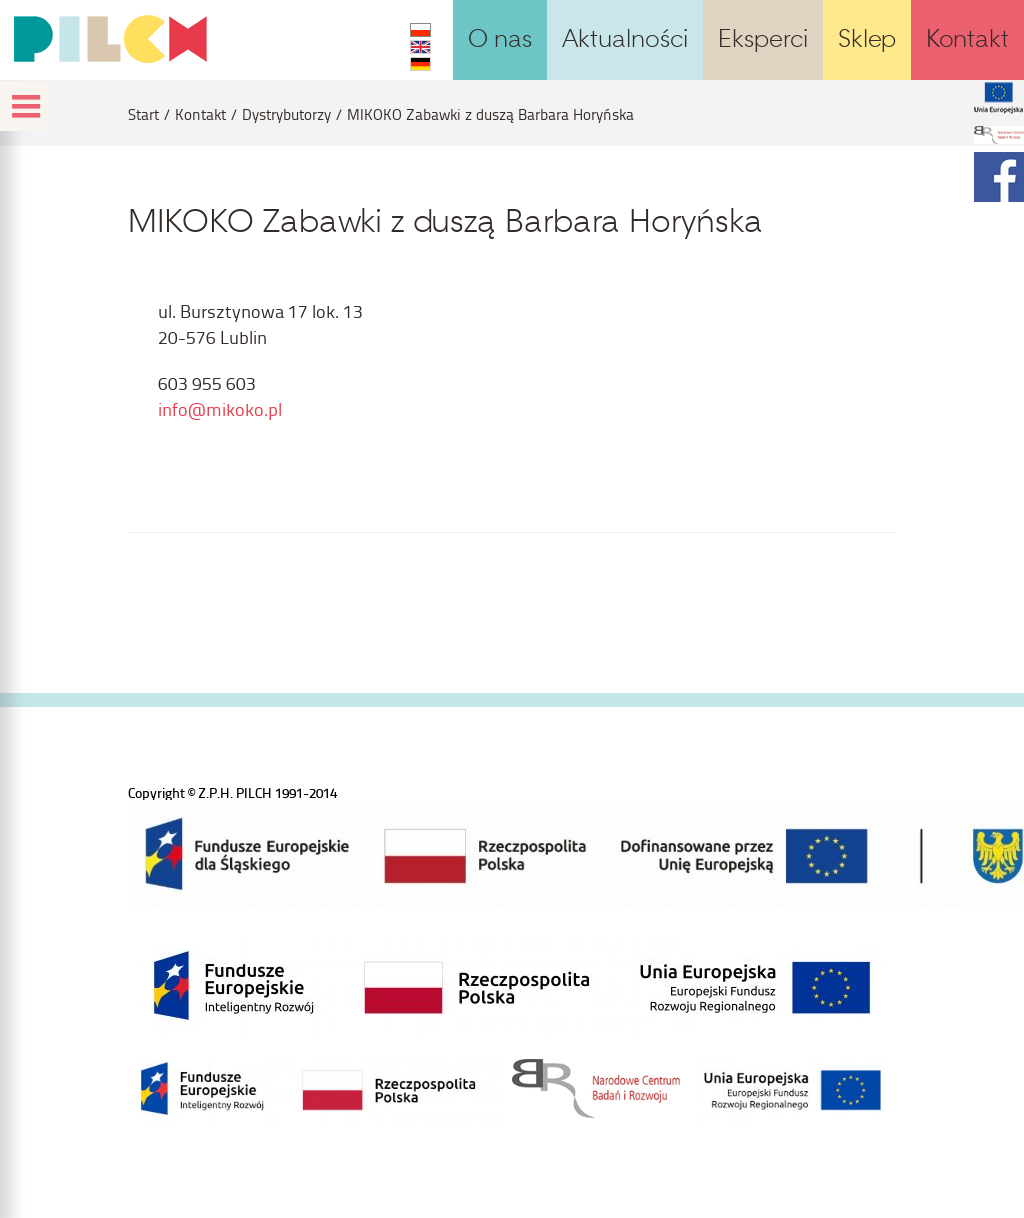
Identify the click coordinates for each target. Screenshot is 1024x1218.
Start (143, 114)
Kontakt (200, 114)
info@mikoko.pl (220, 408)
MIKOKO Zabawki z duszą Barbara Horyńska (490, 114)
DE (420, 64)
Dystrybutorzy (286, 114)
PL (420, 30)
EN (420, 47)
